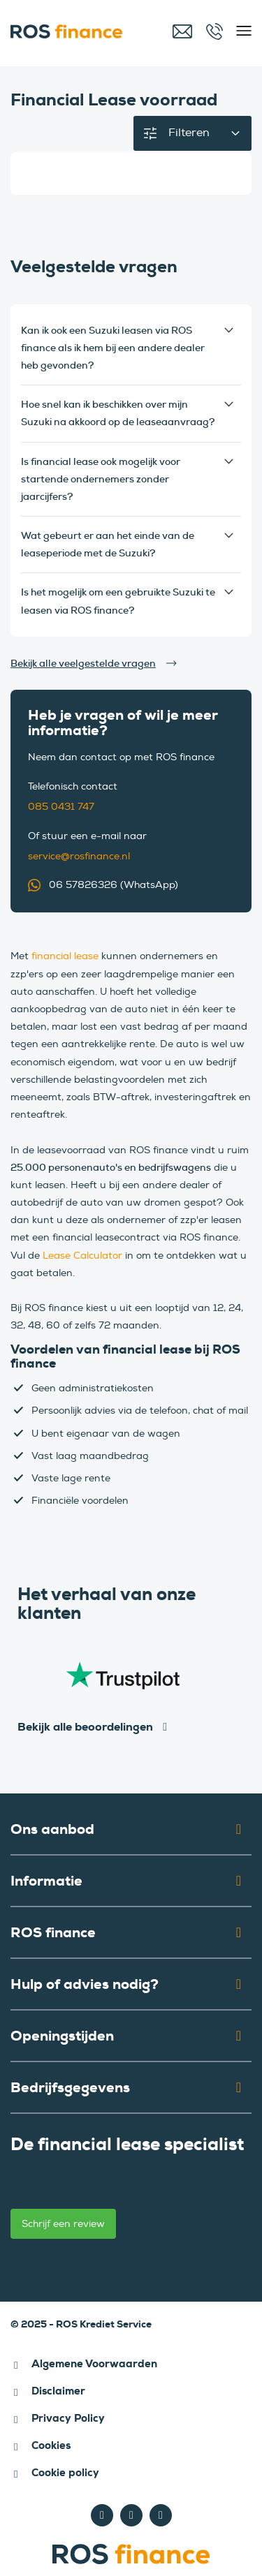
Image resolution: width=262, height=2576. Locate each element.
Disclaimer (58, 2391)
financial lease (65, 956)
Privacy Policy (68, 2418)
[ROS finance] (76, 31)
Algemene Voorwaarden (94, 2364)
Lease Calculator (82, 1255)
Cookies (51, 2445)
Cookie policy (65, 2473)
